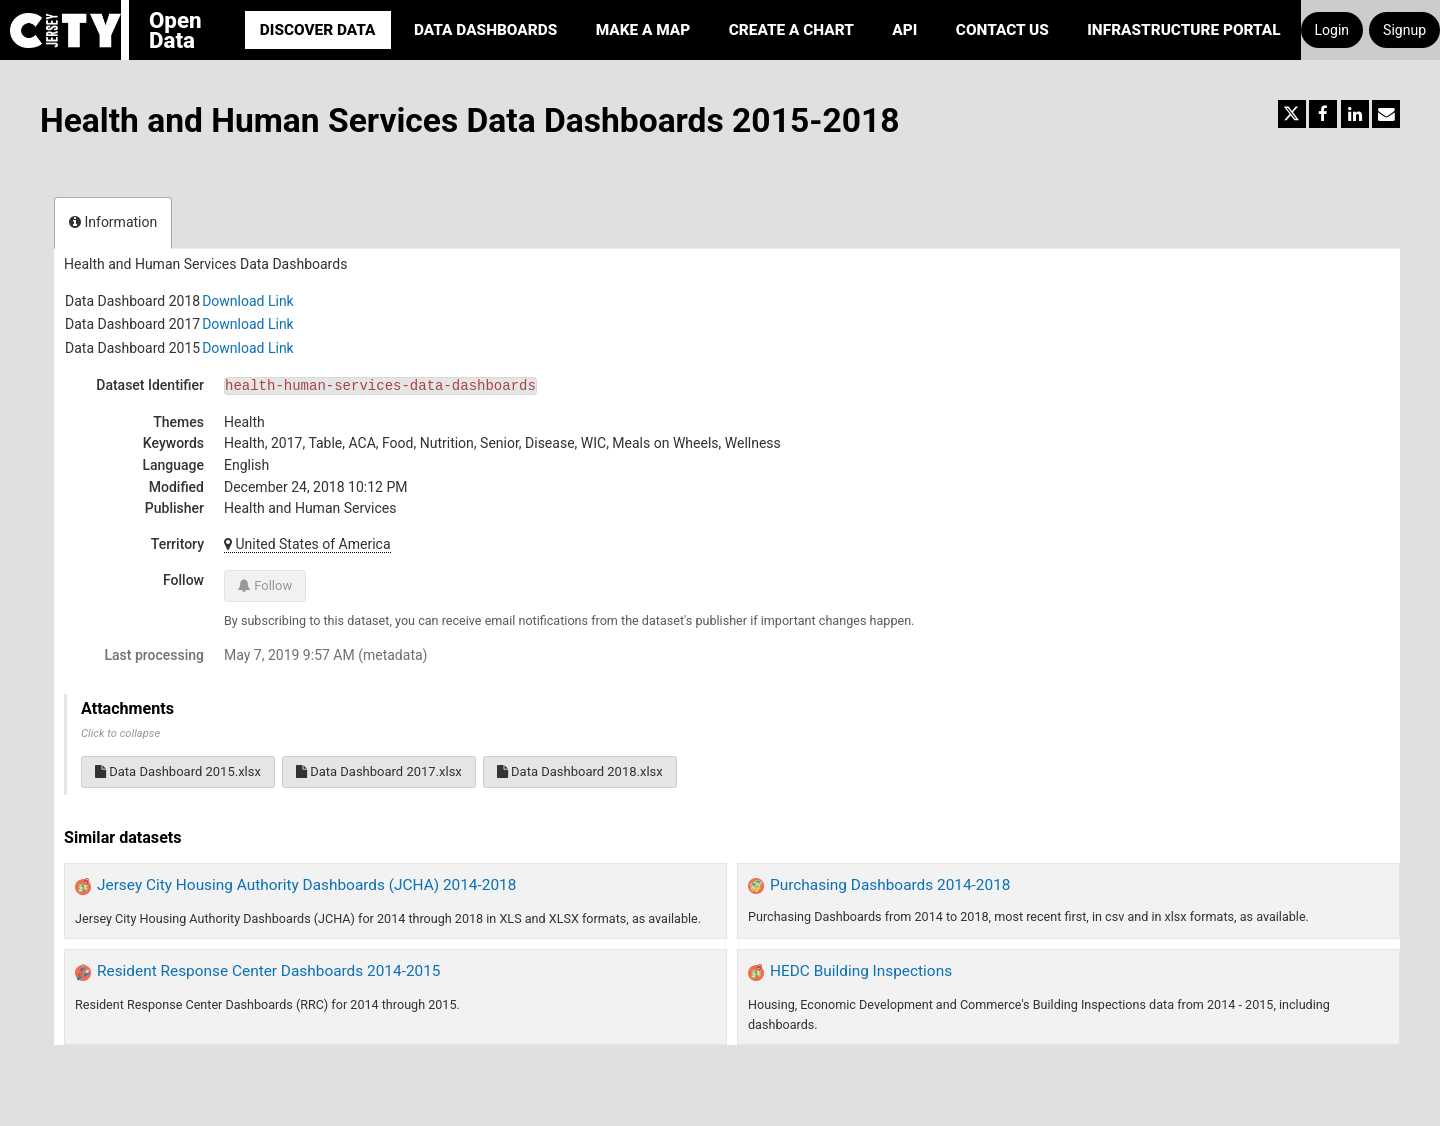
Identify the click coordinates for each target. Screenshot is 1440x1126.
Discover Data (318, 30)
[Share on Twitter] (1292, 114)
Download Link (248, 301)
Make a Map (643, 30)
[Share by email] (1386, 114)
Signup (1404, 30)
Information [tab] (113, 222)
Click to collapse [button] (120, 733)
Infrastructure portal (1183, 30)
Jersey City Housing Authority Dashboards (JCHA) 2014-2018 (306, 885)
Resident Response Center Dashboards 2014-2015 (269, 971)
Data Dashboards (485, 30)
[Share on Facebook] (1323, 114)
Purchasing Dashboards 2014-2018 (890, 885)
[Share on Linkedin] (1355, 114)
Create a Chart (791, 30)
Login (1332, 30)
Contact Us (1002, 30)
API (904, 30)
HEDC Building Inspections (861, 971)
